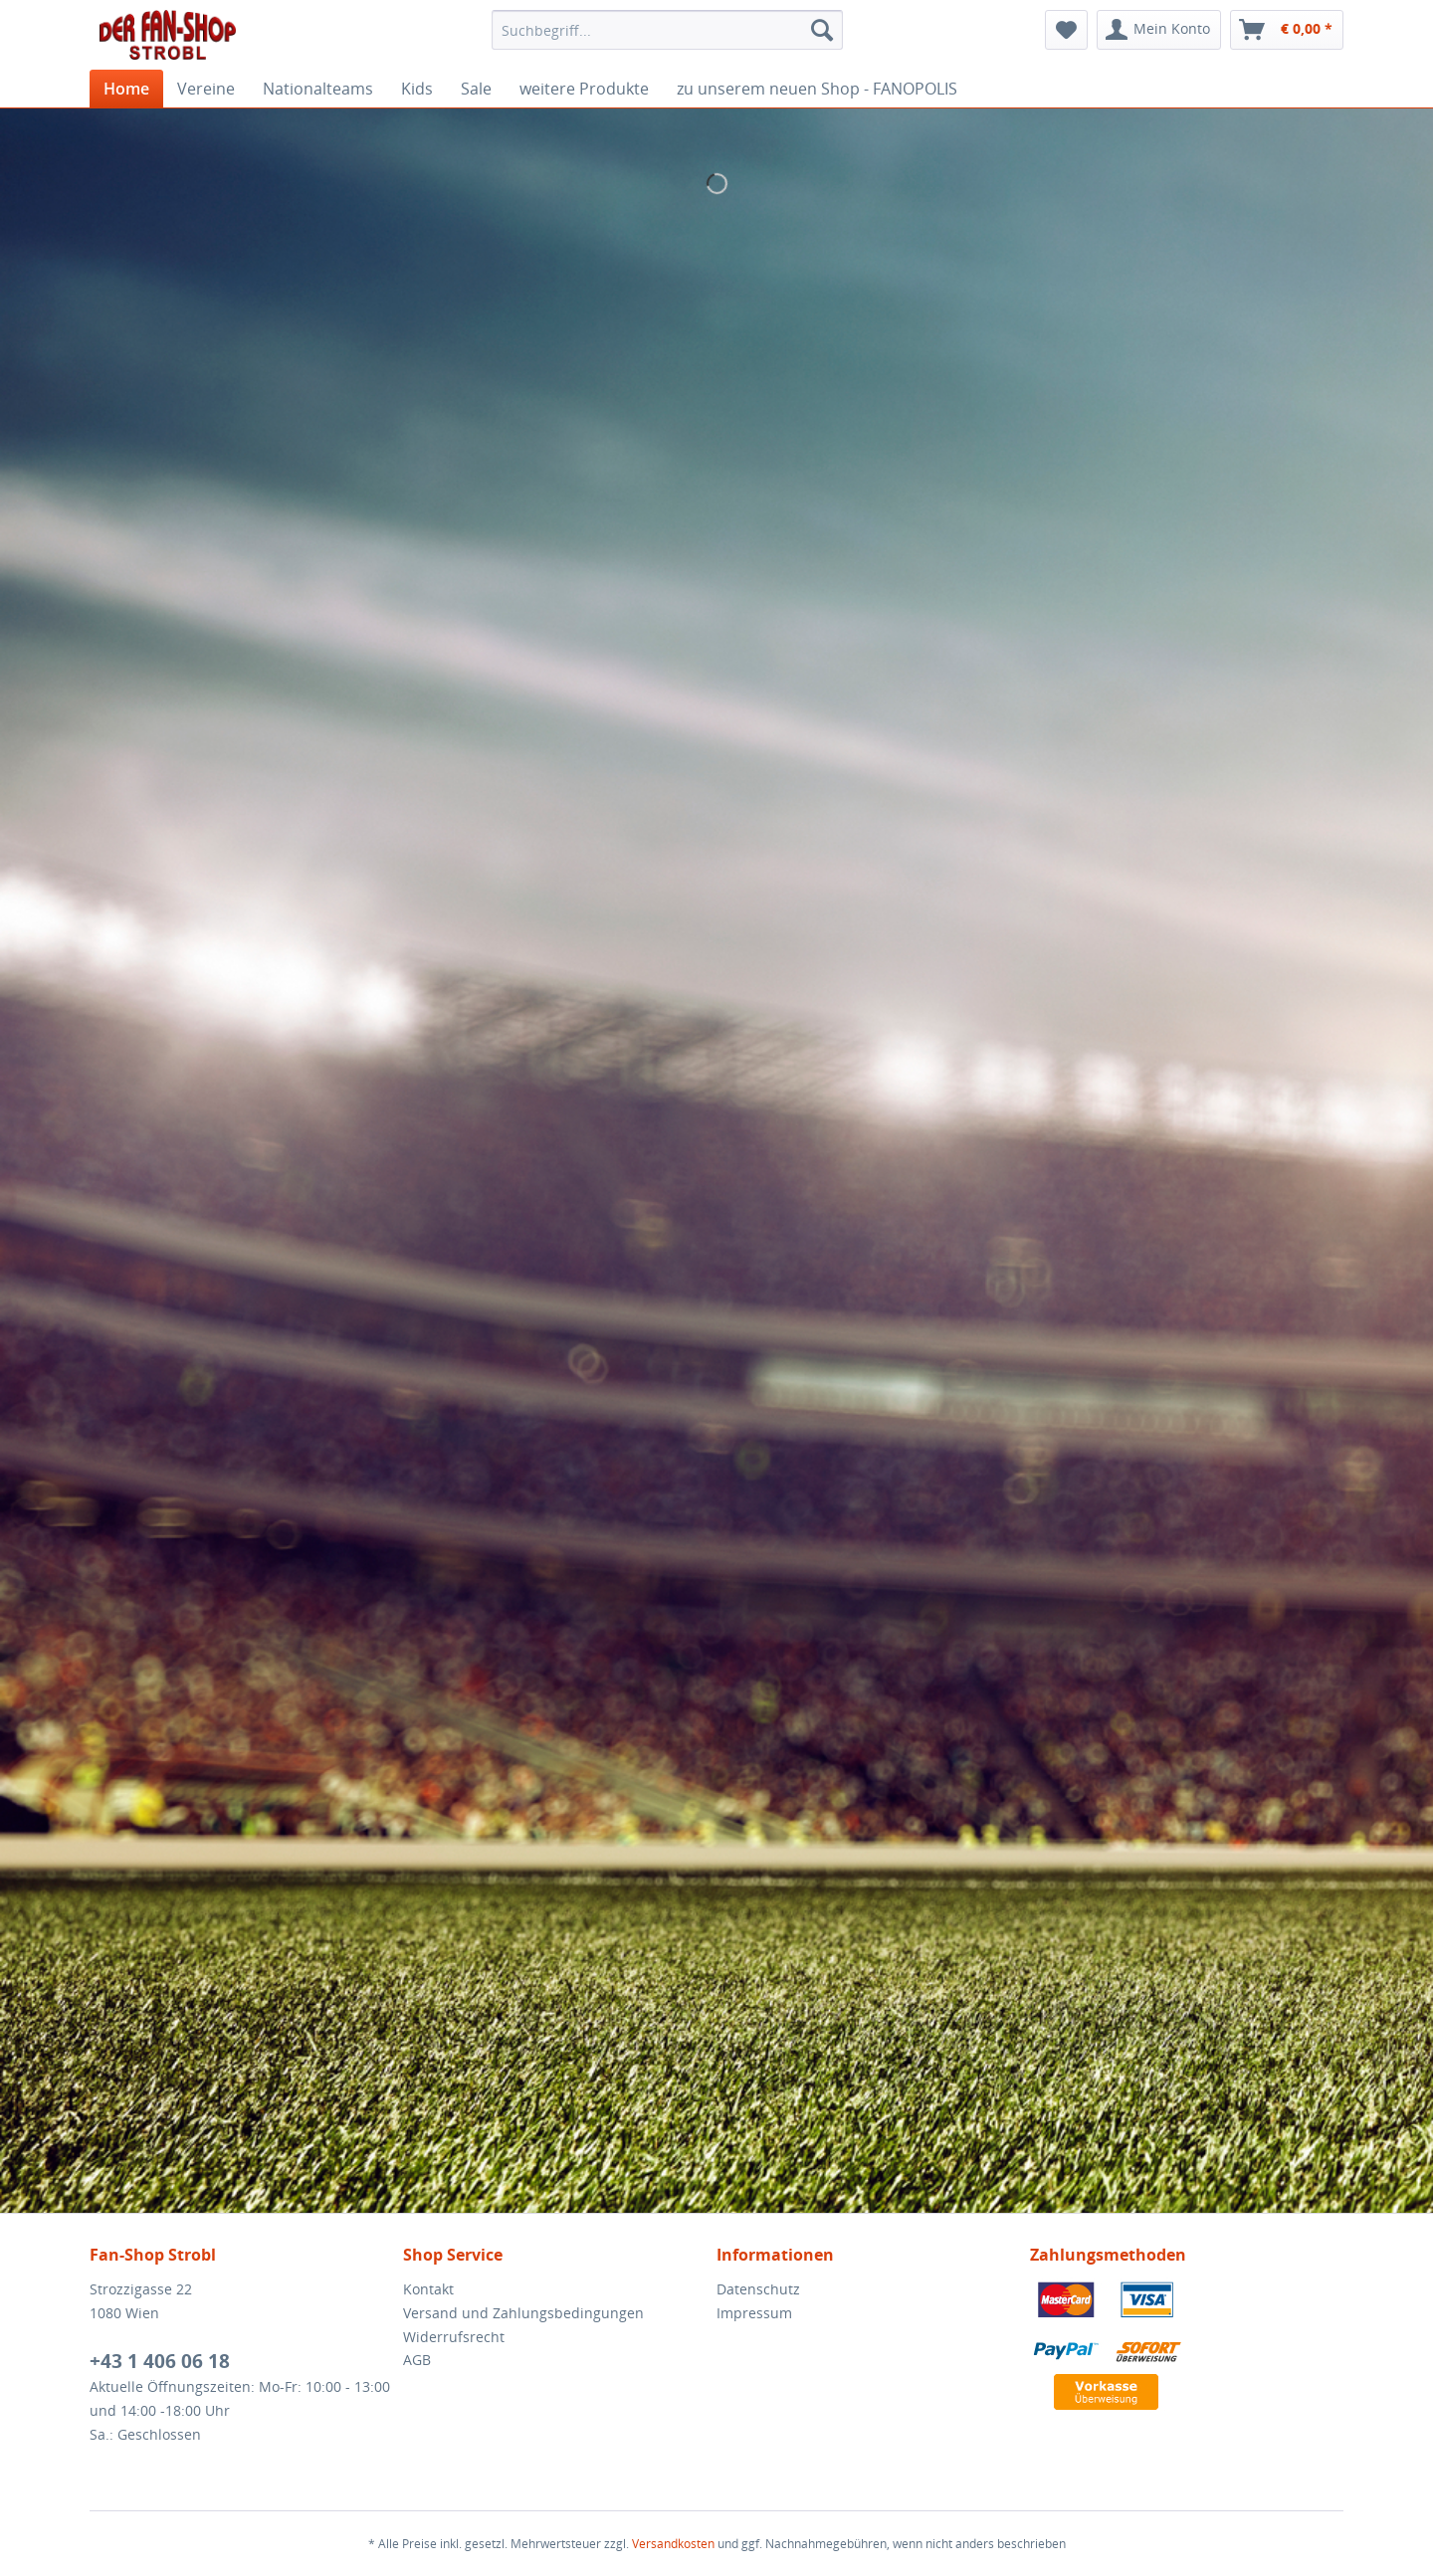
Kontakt (428, 2288)
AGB (417, 2359)
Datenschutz (758, 2288)
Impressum (754, 2312)
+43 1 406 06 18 (160, 2361)
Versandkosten (673, 2543)
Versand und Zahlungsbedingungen (523, 2312)
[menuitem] (667, 30)
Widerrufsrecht (454, 2336)
